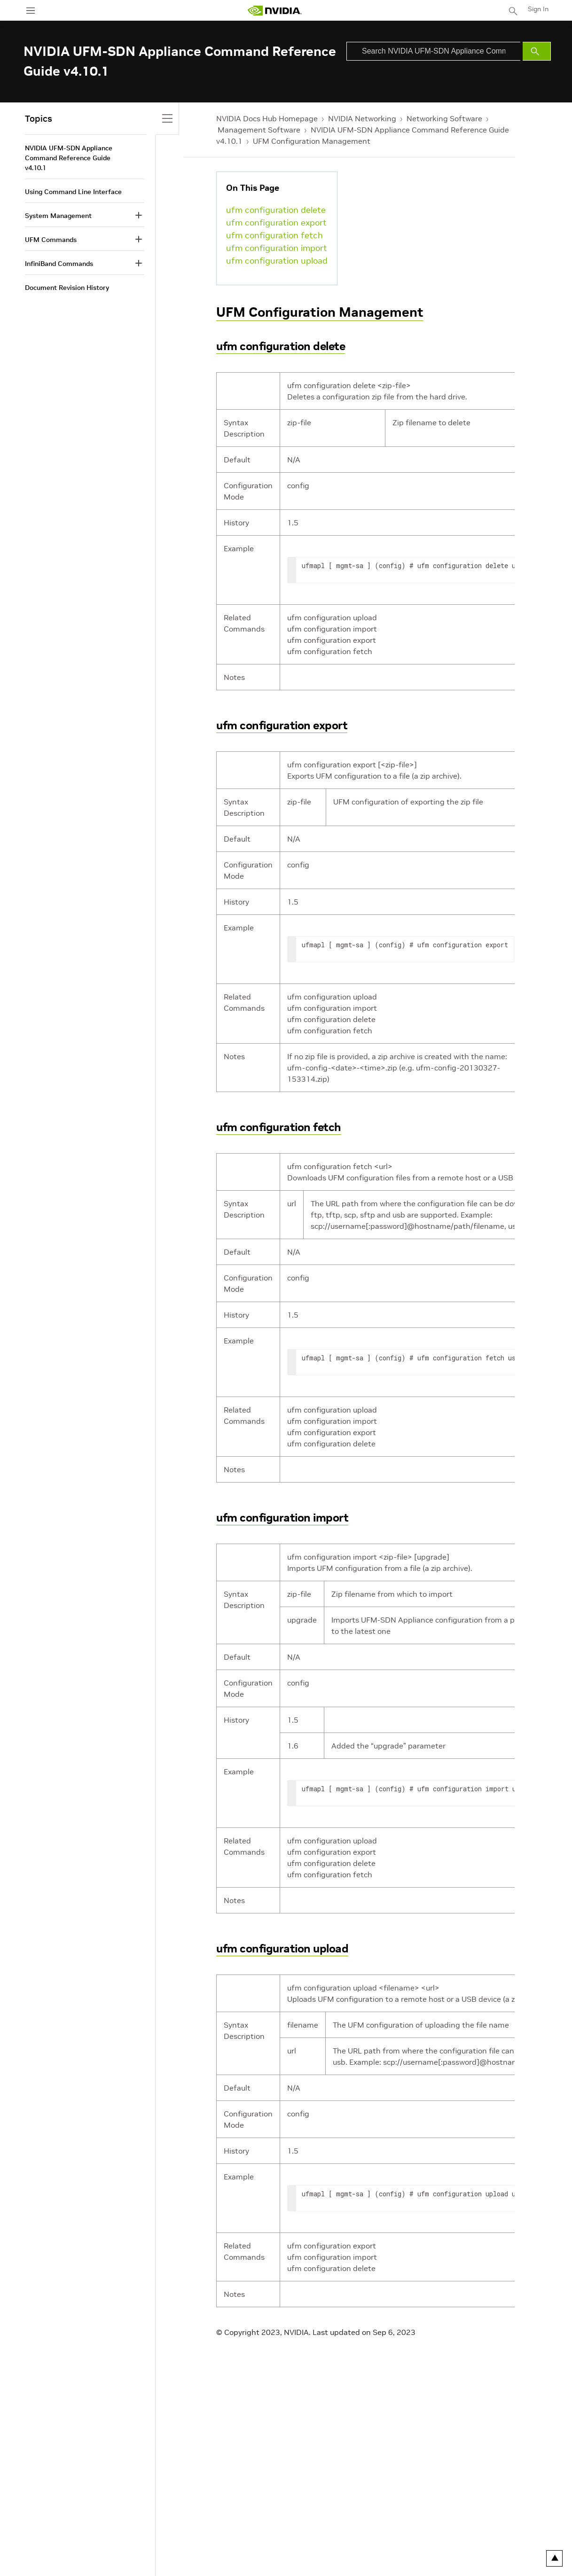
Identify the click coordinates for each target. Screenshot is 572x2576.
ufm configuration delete (276, 209)
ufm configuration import (276, 247)
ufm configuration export (276, 222)
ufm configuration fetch (274, 235)
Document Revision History (67, 287)
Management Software (259, 129)
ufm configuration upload (277, 260)
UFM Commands (51, 239)
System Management (58, 215)
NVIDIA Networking (362, 118)
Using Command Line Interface (73, 191)
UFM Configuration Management (311, 141)
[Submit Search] (537, 51)
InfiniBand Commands (59, 263)
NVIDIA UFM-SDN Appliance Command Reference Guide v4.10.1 (68, 158)
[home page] (274, 11)
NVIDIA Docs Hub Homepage (267, 118)
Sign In (538, 9)
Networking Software (444, 118)
